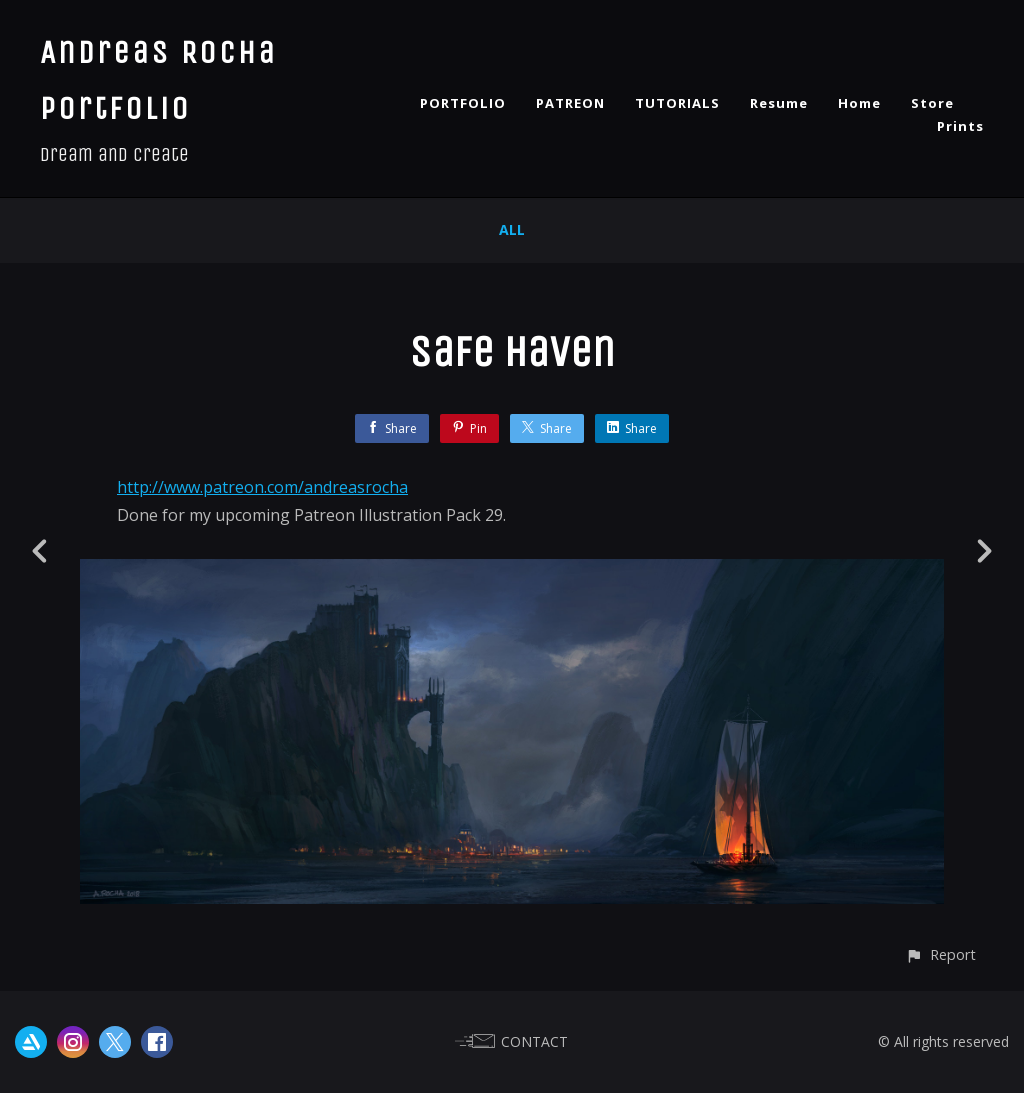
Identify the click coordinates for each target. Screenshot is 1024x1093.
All (512, 229)
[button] (940, 954)
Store (932, 103)
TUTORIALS (677, 103)
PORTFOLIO (463, 103)
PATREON (570, 103)
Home (859, 103)
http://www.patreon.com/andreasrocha (262, 487)
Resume (779, 103)
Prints (960, 126)
